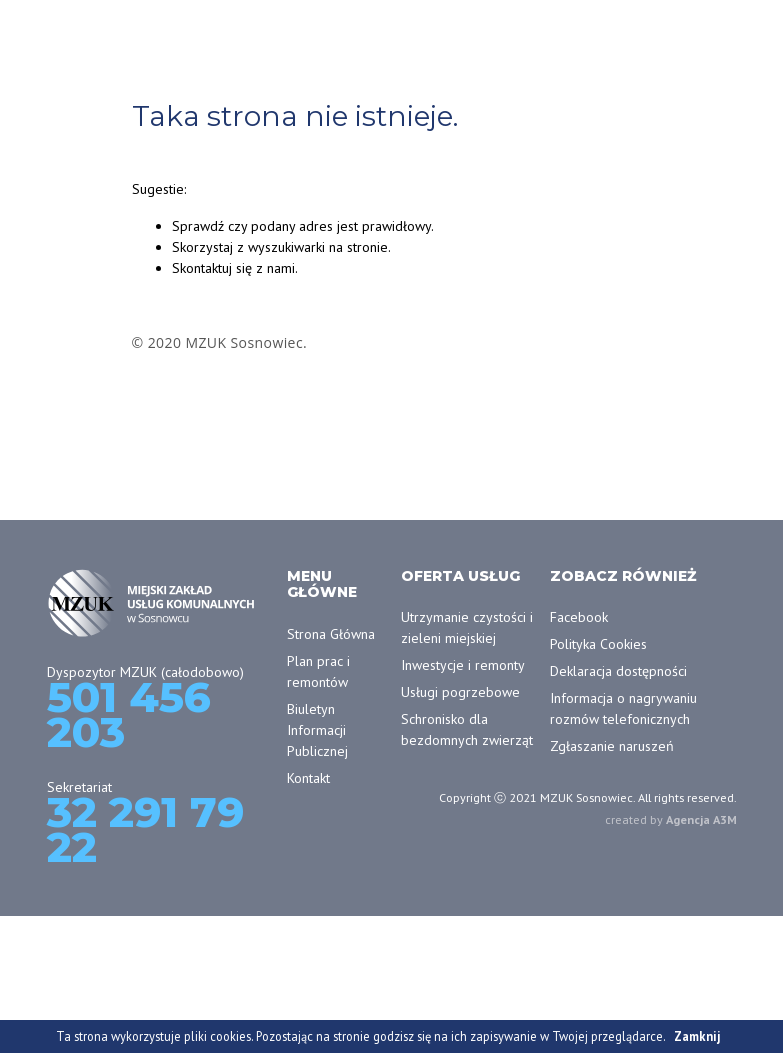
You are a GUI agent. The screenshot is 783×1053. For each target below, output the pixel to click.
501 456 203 (129, 714)
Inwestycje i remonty (463, 665)
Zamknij (697, 1036)
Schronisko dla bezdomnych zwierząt (467, 729)
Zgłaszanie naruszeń (612, 746)
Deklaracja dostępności (618, 671)
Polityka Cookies (598, 644)
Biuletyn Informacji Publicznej (317, 730)
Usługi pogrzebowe (460, 692)
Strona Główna (331, 634)
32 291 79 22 (145, 829)
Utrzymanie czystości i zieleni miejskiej (467, 627)
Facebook (579, 617)
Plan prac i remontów (318, 671)
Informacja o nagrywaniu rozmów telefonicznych (623, 708)
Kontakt (308, 778)
